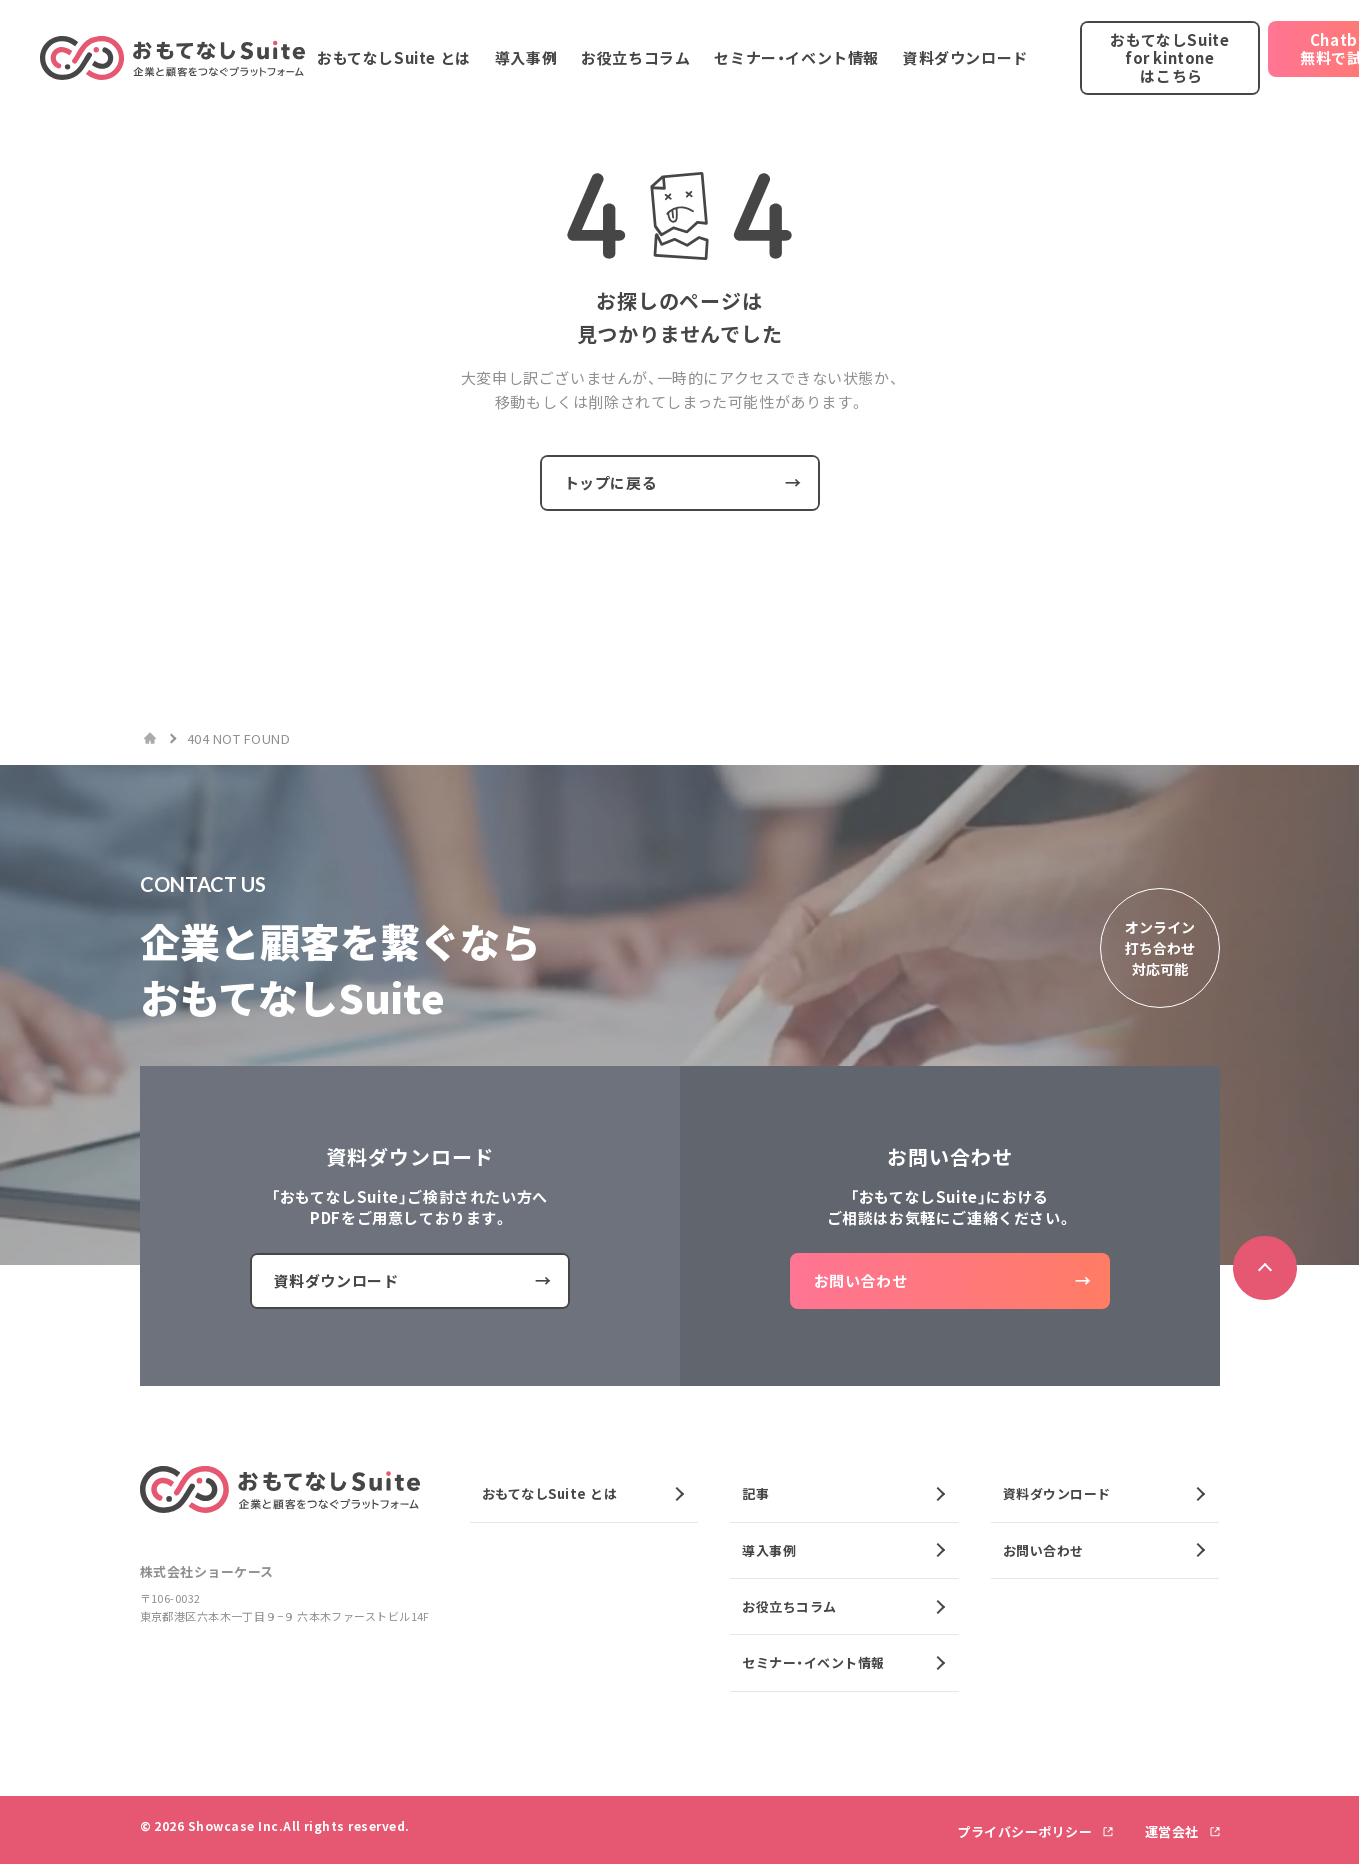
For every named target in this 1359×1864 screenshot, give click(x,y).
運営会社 (1174, 1831)
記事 (755, 1493)
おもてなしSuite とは (550, 1493)
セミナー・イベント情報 (813, 1662)
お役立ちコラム (789, 1606)
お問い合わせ (1043, 1550)
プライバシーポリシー (1026, 1831)
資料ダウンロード (1057, 1493)
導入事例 (769, 1550)
